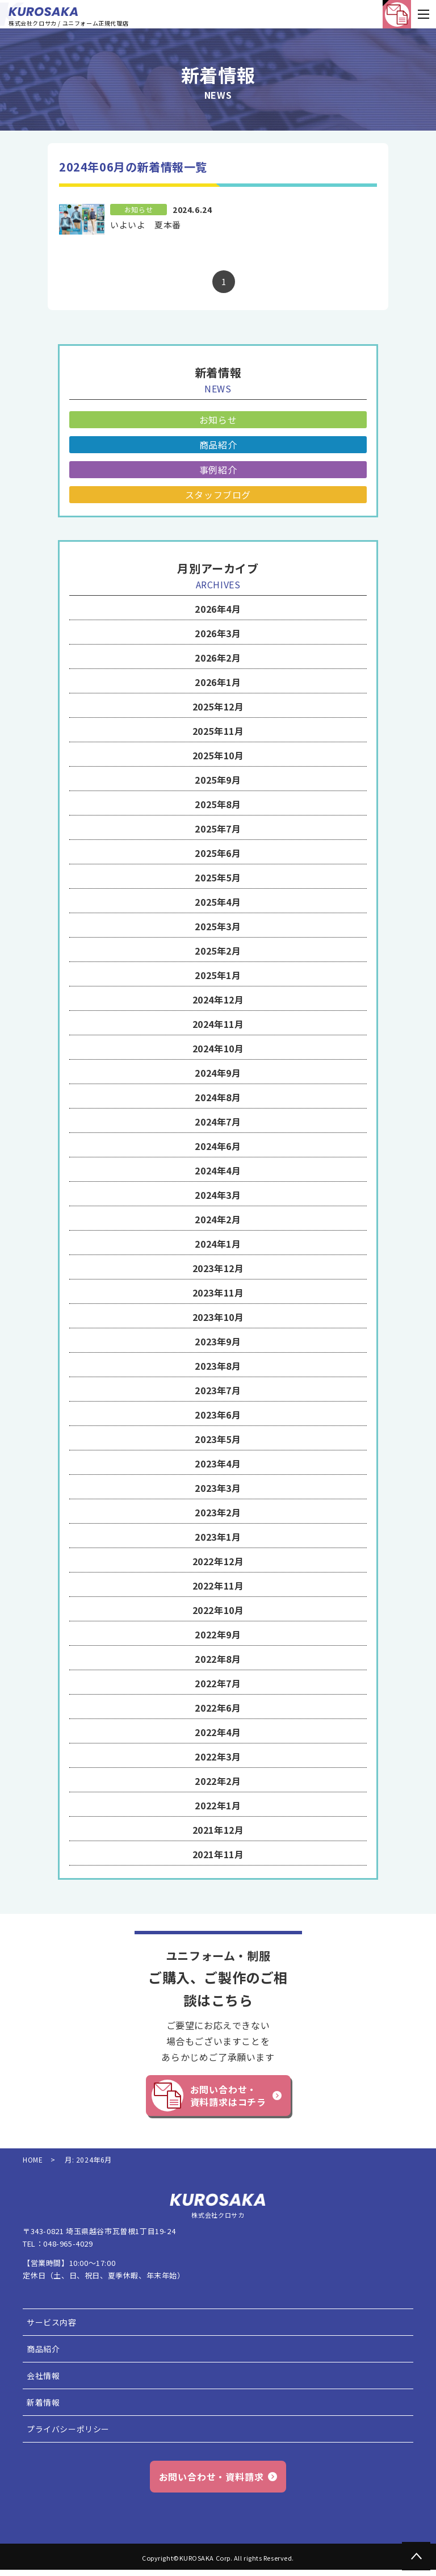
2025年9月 (218, 779)
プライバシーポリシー (68, 2429)
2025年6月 (218, 853)
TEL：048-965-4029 (58, 2243)
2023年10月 (218, 1317)
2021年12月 (218, 1829)
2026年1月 (218, 682)
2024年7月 (218, 1121)
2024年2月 (218, 1219)
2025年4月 (218, 901)
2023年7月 (218, 1390)
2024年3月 (218, 1194)
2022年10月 (218, 1610)
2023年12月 (218, 1268)
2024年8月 (218, 1097)
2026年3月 (218, 633)
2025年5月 (218, 877)
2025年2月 (218, 950)
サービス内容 (52, 2322)
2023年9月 (218, 1341)
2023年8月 (218, 1365)
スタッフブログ (218, 494)
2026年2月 (218, 657)
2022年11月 (218, 1585)
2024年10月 (218, 1048)
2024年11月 (218, 1023)
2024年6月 (218, 1146)
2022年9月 (218, 1634)
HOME (33, 2159)
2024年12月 (218, 999)
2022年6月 (218, 1707)
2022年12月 (218, 1561)
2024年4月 (218, 1170)
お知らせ (218, 419)
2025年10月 (218, 755)
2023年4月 (218, 1463)
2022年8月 (218, 1658)
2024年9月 (218, 1072)
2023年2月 (218, 1512)
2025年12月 (218, 706)
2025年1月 (218, 975)
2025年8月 (218, 804)
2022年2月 (218, 1780)
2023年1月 (218, 1536)
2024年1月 (218, 1243)
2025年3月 (218, 926)
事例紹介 (218, 469)
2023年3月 (218, 1487)
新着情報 (43, 2402)
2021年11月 (218, 1854)
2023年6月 (218, 1414)
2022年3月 (218, 1756)
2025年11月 (218, 730)
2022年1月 (218, 1805)
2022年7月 (218, 1683)
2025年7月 (218, 828)
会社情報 (43, 2375)
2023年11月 (218, 1292)
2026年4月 (218, 608)
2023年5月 (218, 1439)
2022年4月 (218, 1732)
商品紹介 (218, 444)
